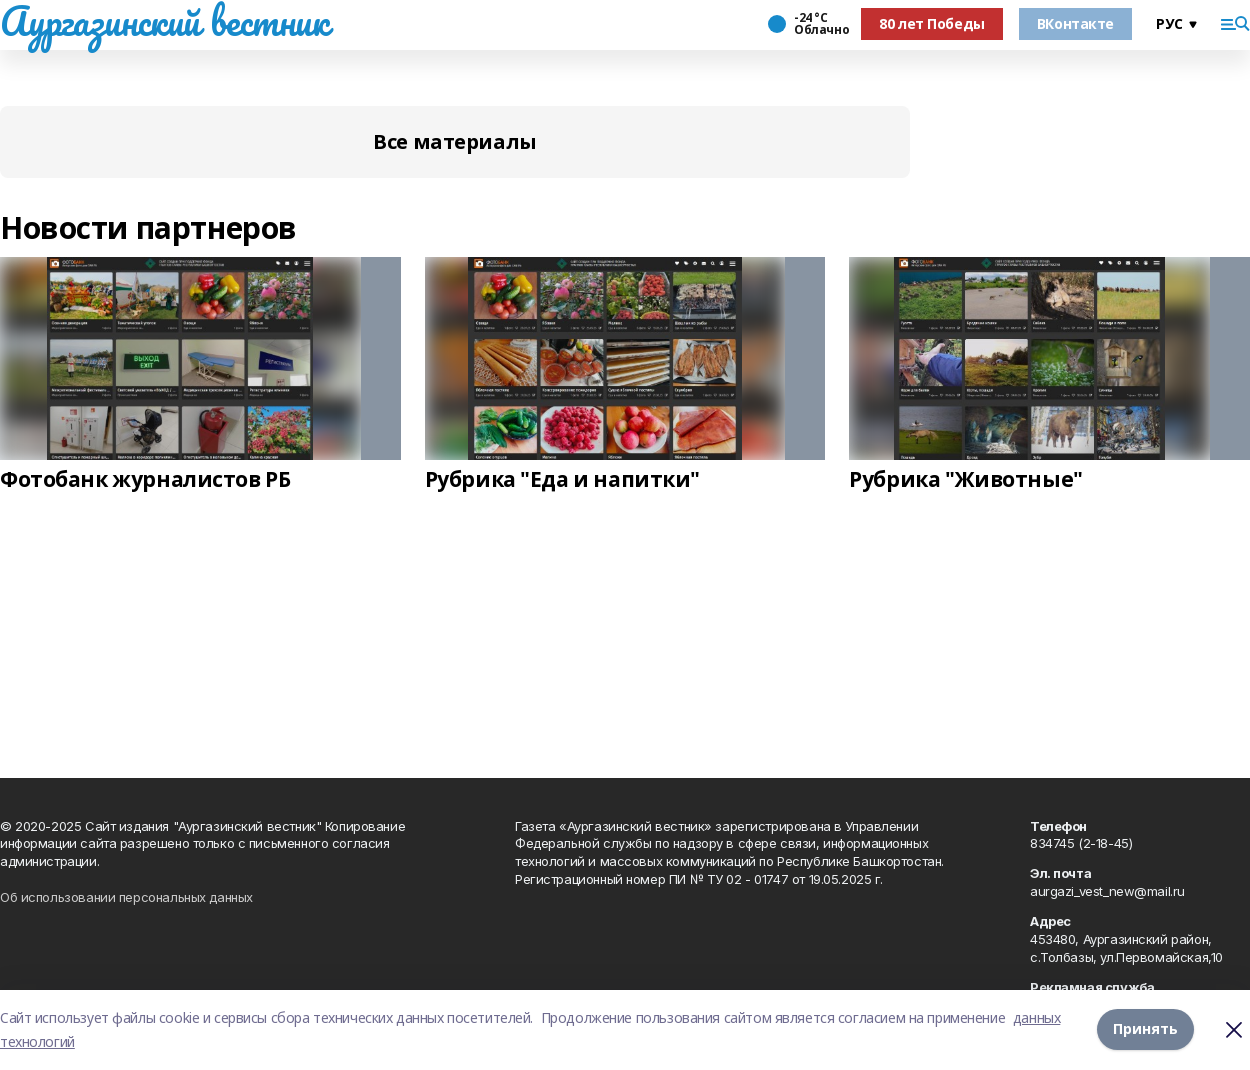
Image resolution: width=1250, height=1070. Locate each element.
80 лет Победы (932, 23)
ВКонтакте (1075, 23)
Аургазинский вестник (164, 21)
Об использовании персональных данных (126, 897)
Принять (1145, 1029)
